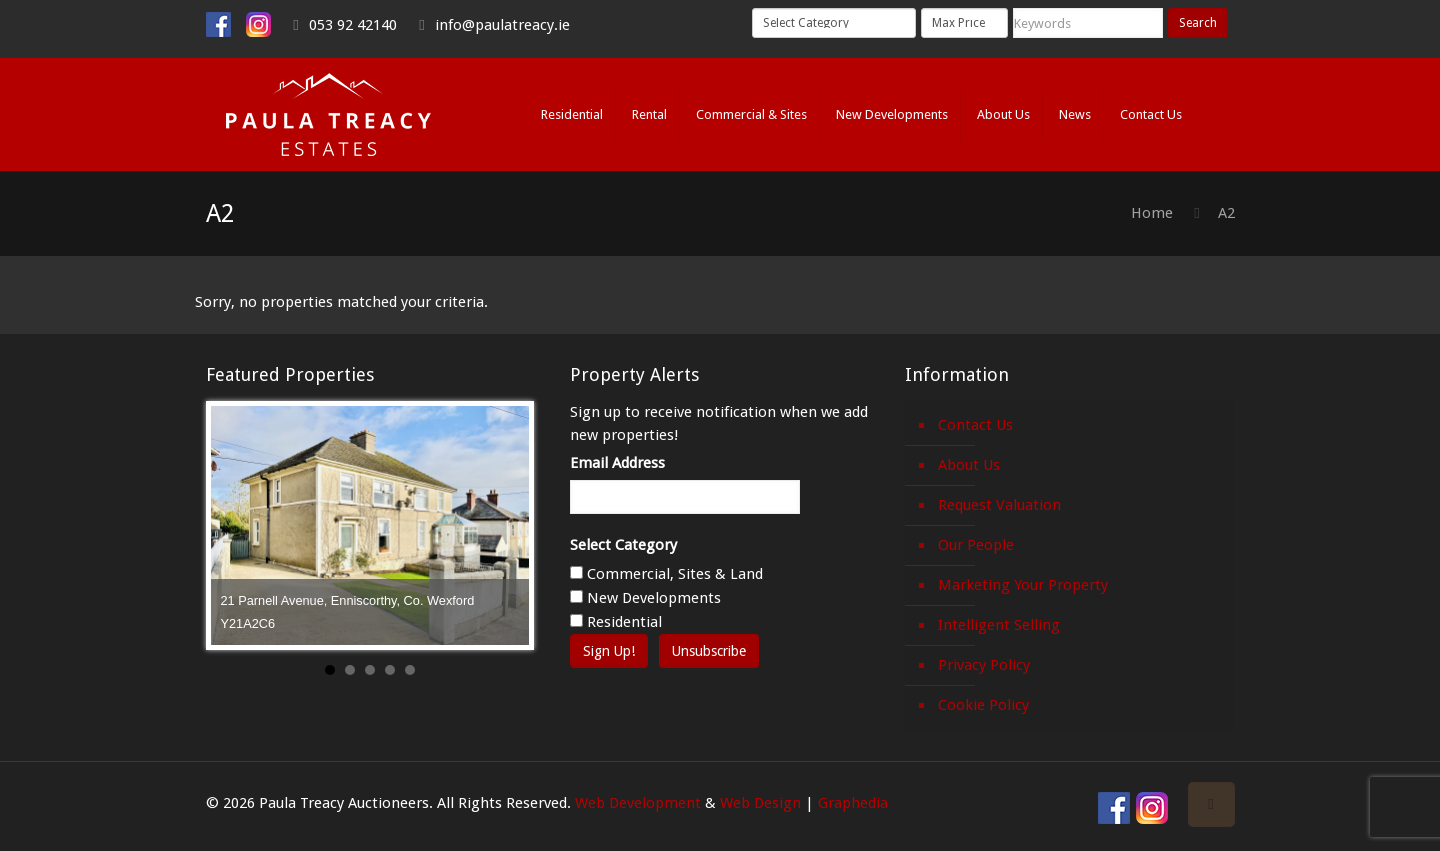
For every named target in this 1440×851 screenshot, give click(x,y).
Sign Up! (609, 651)
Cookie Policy (983, 705)
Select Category (623, 545)
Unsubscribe (709, 651)
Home (1152, 213)
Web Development (638, 803)
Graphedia (853, 803)
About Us (969, 465)
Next (503, 526)
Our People (976, 545)
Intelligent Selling (999, 625)
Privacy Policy (984, 665)
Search (1198, 23)
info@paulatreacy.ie (502, 25)
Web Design (760, 803)
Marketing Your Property (1023, 585)
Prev (237, 526)
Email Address (617, 463)
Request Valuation (999, 505)
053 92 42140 (353, 25)
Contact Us (975, 425)
